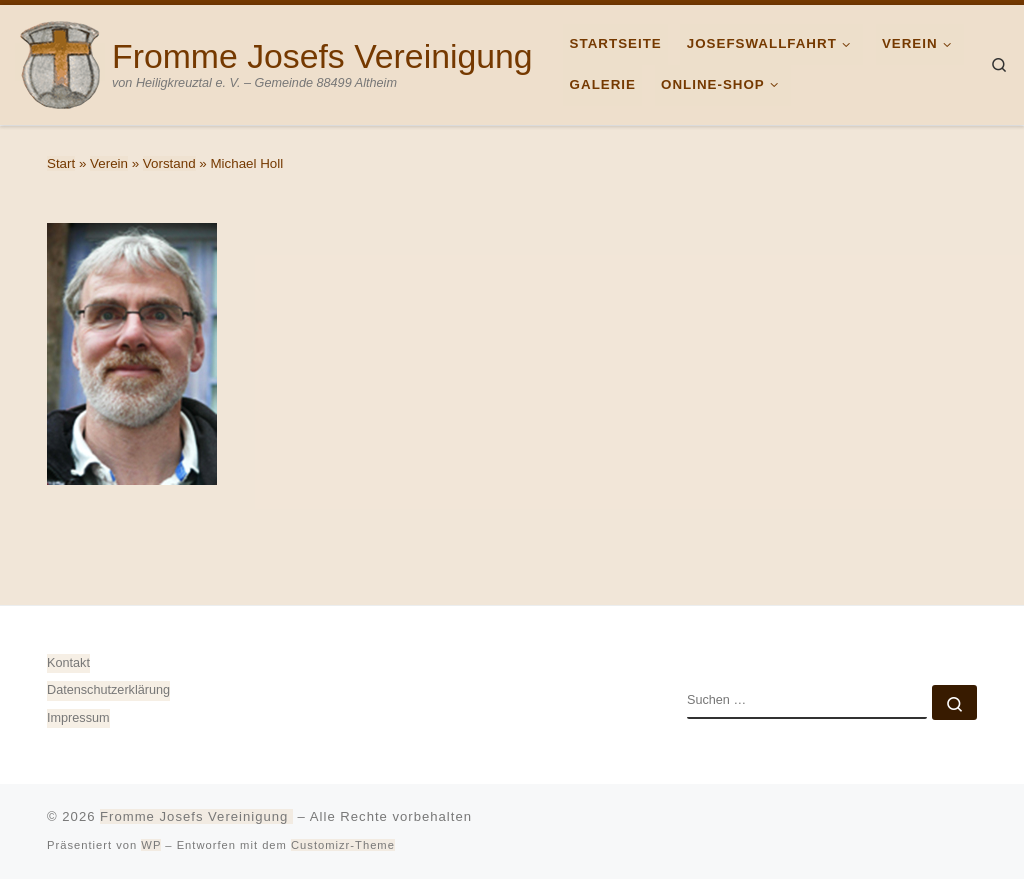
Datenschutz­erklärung (108, 690)
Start (61, 163)
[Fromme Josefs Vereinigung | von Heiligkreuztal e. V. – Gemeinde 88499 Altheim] (60, 62)
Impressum (78, 718)
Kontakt (68, 663)
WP (151, 845)
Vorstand (169, 163)
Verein (109, 163)
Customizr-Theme (343, 845)
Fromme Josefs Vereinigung (196, 816)
